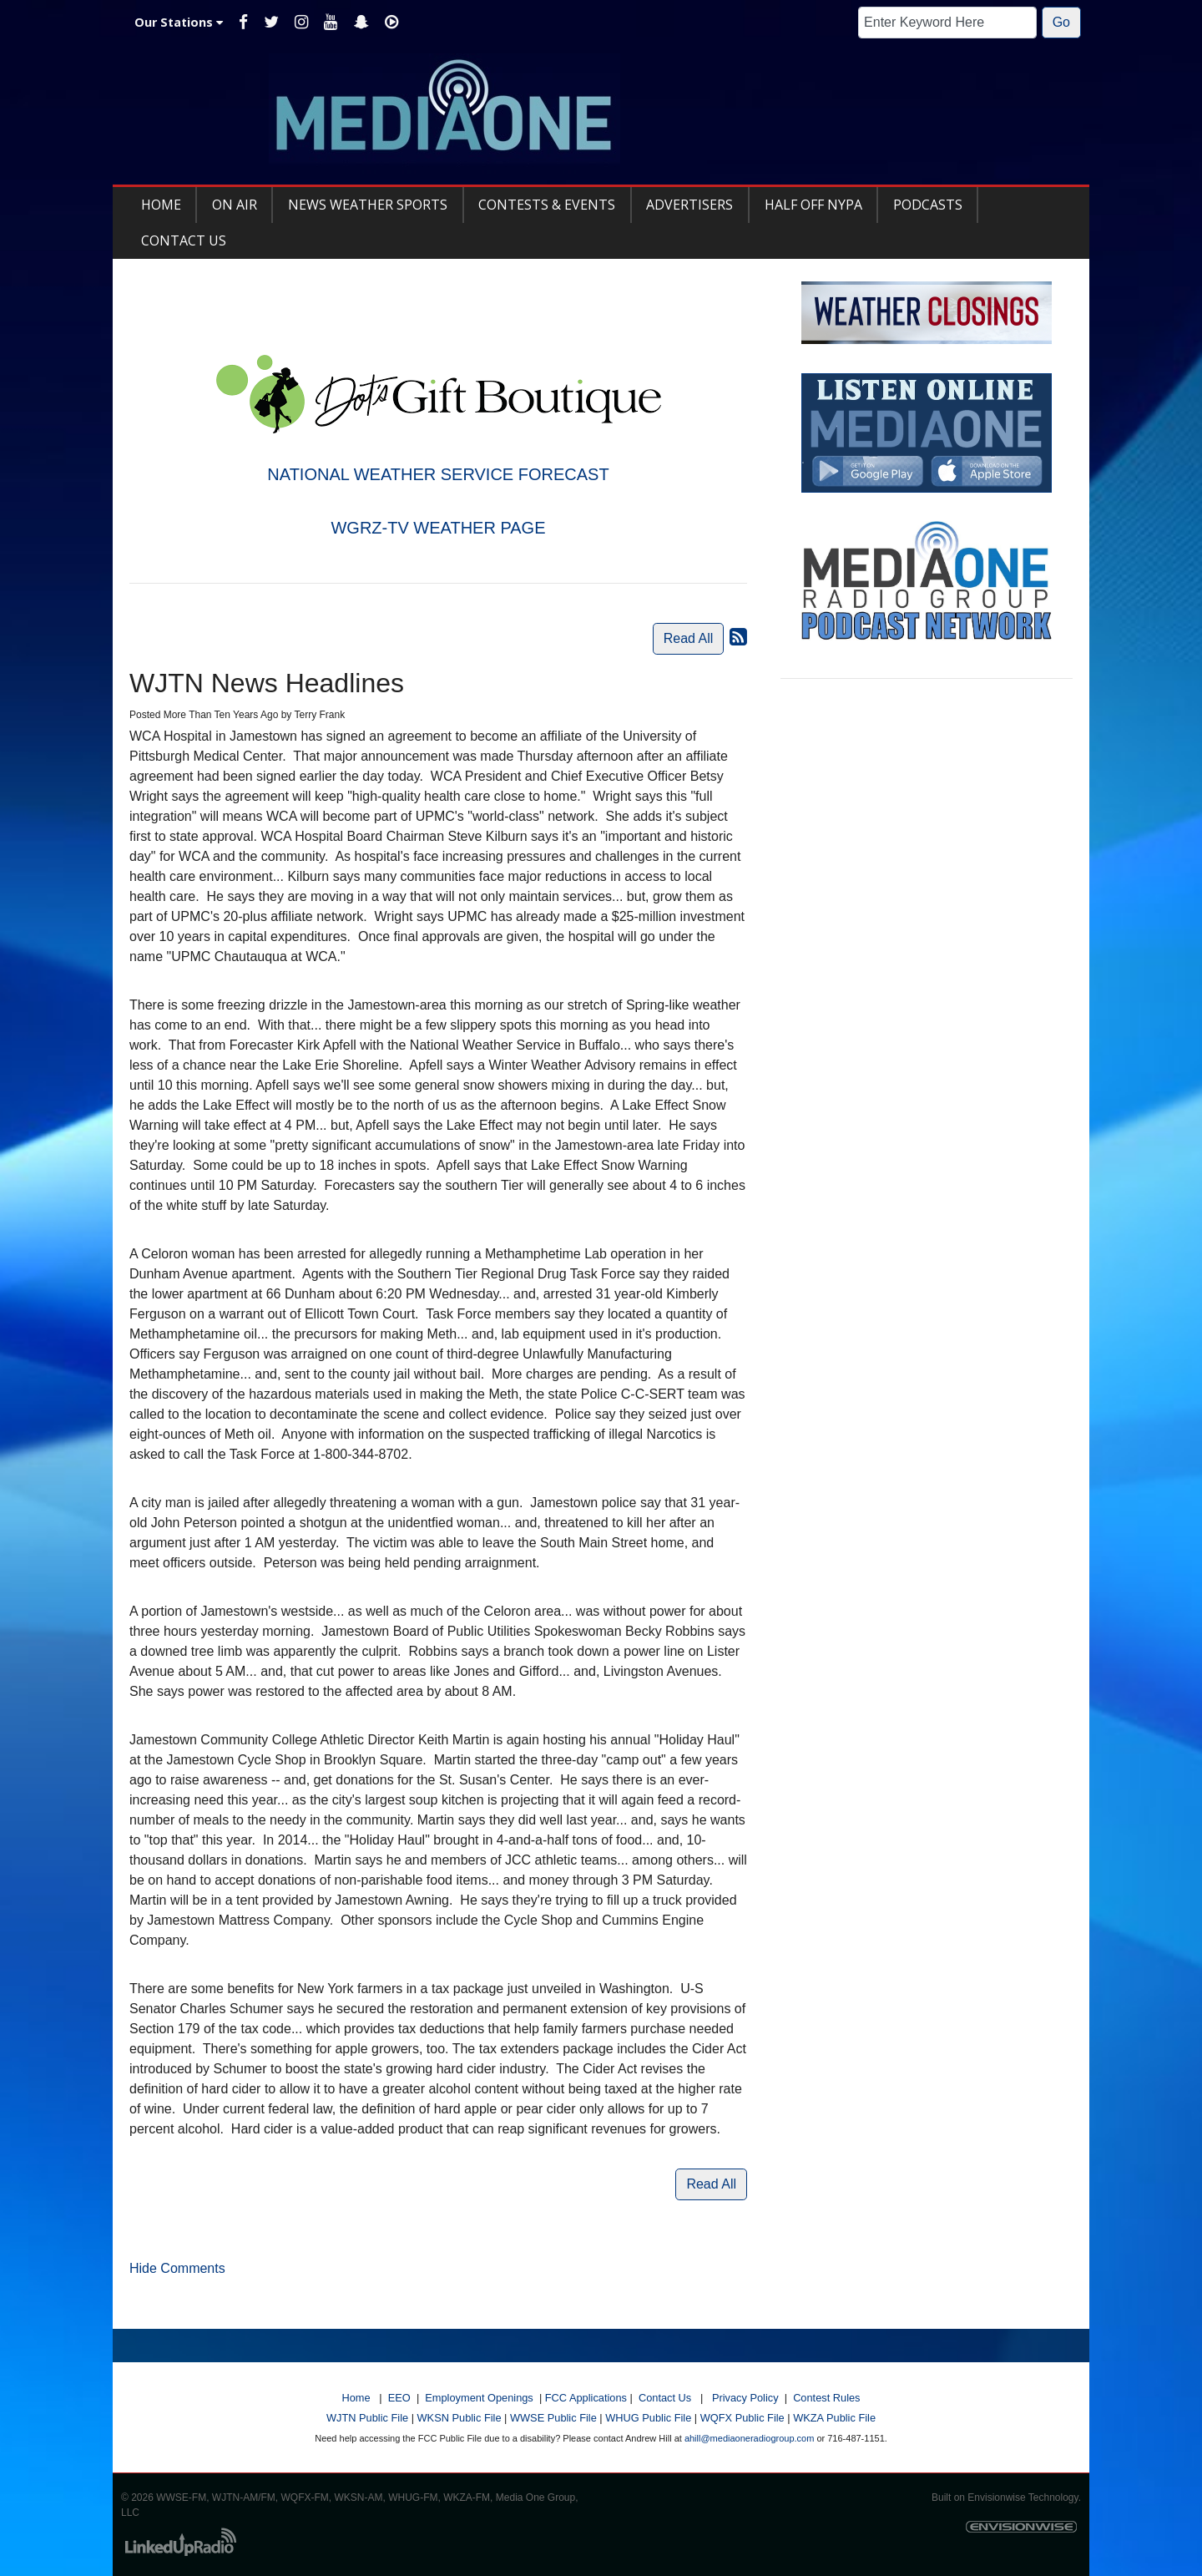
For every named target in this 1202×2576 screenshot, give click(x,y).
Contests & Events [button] (546, 204)
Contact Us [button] (183, 240)
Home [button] (161, 204)
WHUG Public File (648, 2418)
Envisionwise (996, 2497)
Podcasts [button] (927, 204)
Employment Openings (479, 2397)
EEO (399, 2397)
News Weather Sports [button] (367, 204)
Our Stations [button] (178, 22)
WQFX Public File (742, 2418)
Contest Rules (826, 2397)
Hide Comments (177, 2268)
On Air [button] (234, 204)
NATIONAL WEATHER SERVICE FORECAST (438, 474)
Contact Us (665, 2397)
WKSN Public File (459, 2418)
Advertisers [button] (689, 204)
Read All (689, 638)
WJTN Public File (367, 2418)
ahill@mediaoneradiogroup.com (749, 2438)
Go (1061, 22)
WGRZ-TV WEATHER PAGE (438, 528)
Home (355, 2397)
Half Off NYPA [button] (813, 204)
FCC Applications (586, 2397)
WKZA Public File (834, 2418)
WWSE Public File (553, 2418)
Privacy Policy (745, 2397)
